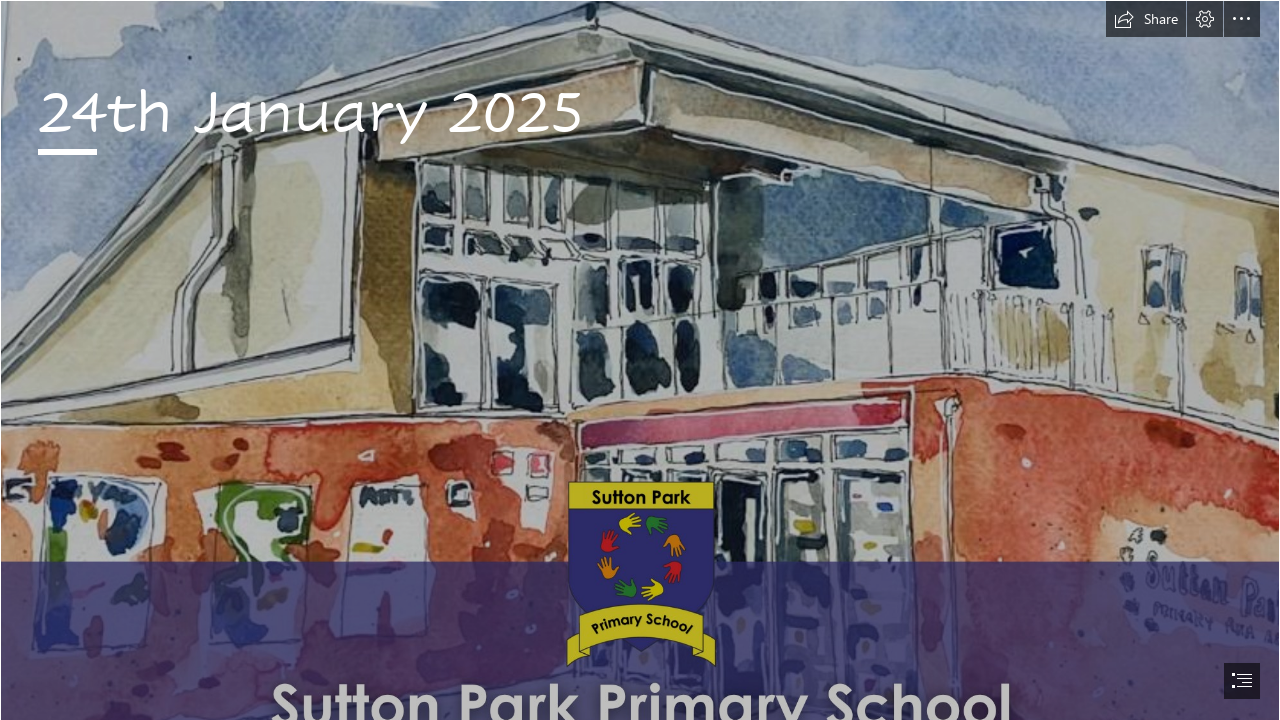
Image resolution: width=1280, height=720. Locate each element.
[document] (640, 360)
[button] (1146, 19)
